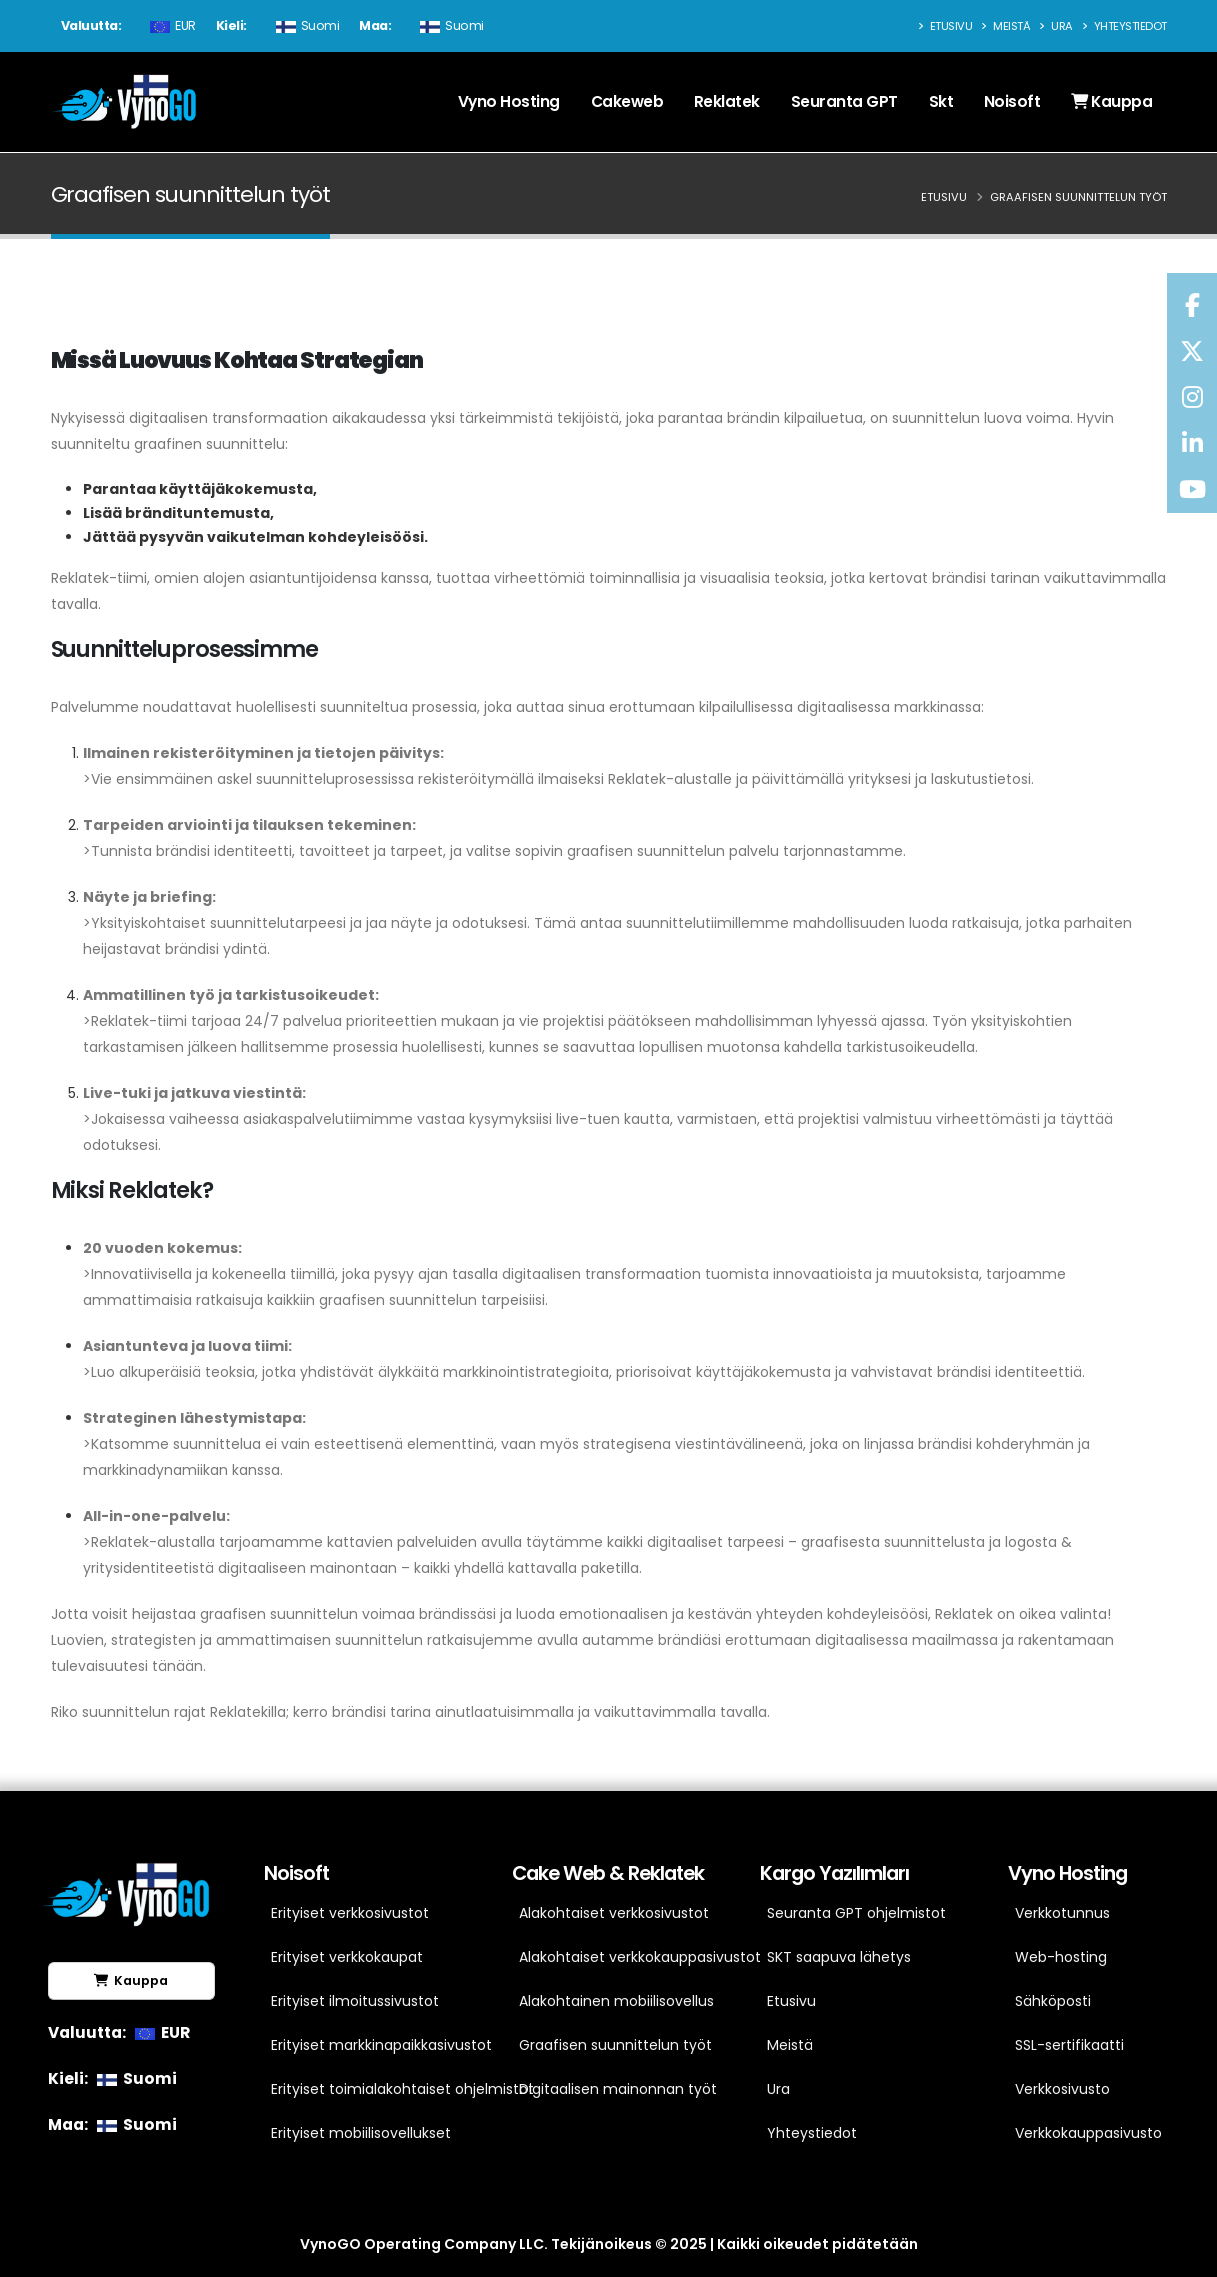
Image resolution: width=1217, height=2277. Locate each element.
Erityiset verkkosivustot (350, 1913)
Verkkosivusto (1062, 2089)
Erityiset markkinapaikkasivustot (367, 2045)
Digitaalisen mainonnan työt (615, 2089)
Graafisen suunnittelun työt (615, 2045)
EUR (170, 25)
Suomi (305, 25)
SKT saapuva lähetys (839, 1957)
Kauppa (1111, 101)
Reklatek (727, 101)
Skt (941, 101)
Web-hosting (1061, 1957)
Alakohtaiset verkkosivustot (614, 1913)
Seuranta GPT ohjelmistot (856, 1913)
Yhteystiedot (1124, 26)
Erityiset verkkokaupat (347, 1957)
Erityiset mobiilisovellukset (361, 2133)
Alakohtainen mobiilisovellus (615, 2001)
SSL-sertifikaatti (1069, 2045)
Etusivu (945, 26)
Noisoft (1012, 101)
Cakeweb (627, 101)
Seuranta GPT (844, 101)
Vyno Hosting (509, 101)
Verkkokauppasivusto (1088, 2133)
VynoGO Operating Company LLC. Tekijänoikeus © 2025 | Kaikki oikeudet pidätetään (609, 2244)
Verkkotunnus (1062, 1913)
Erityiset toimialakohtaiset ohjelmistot (367, 2089)
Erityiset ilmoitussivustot (355, 2001)
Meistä (1005, 26)
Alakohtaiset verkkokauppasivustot (615, 1957)
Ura (1056, 26)
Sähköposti (1053, 2001)
